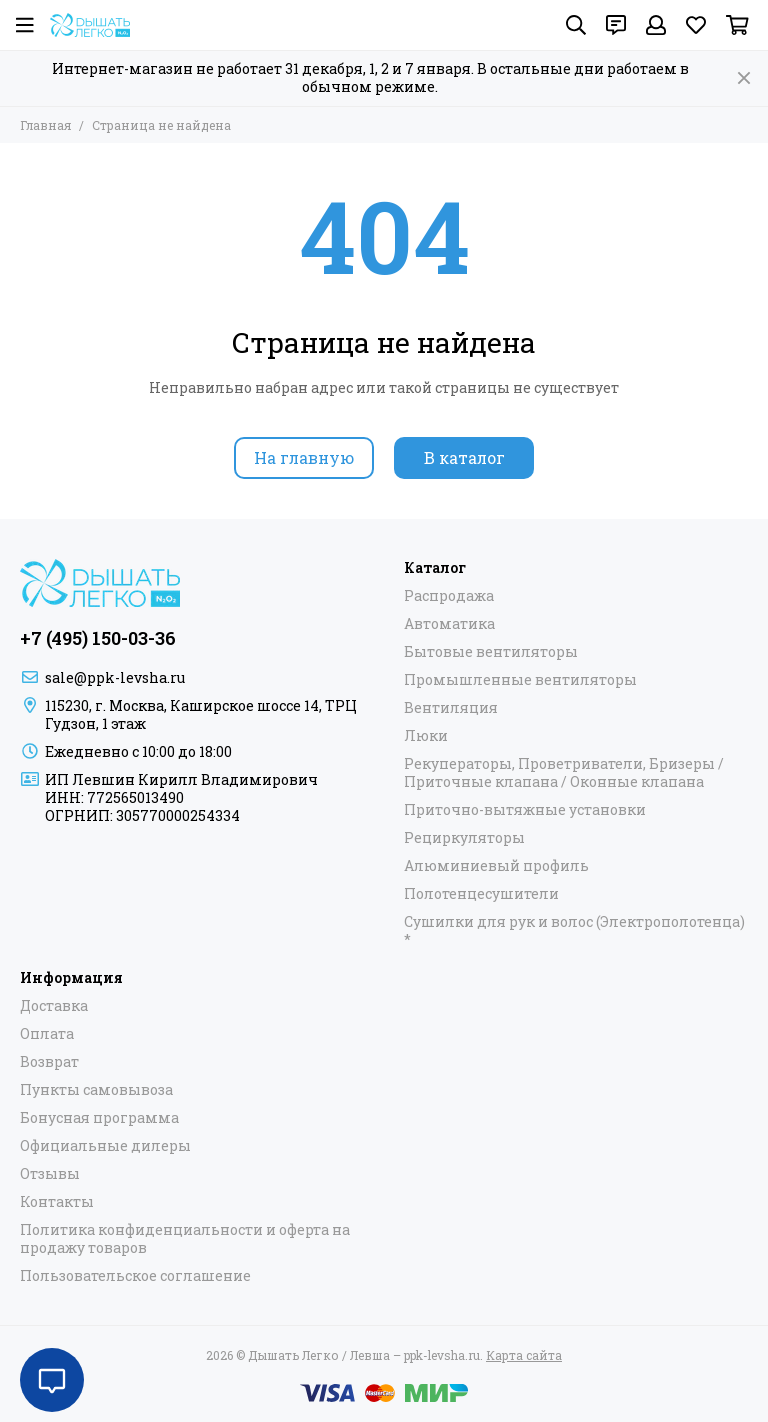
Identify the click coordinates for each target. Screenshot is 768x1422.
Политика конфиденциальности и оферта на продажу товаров (185, 1239)
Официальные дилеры (105, 1146)
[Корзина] (737, 25)
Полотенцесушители (481, 894)
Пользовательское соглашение (135, 1276)
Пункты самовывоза (96, 1090)
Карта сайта (524, 1355)
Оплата (47, 1034)
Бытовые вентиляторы (491, 652)
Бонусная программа (99, 1118)
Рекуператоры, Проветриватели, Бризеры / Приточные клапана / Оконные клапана (564, 773)
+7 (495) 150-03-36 (98, 638)
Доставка (54, 1006)
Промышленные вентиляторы (520, 680)
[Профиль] (656, 25)
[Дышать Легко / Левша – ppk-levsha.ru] (90, 25)
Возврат (49, 1062)
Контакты (57, 1202)
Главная (45, 125)
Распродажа (449, 596)
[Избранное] (696, 25)
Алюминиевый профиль (496, 866)
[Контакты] (616, 25)
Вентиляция (451, 708)
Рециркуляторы (464, 838)
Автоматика (449, 624)
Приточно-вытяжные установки (525, 810)
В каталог (464, 457)
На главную (304, 457)
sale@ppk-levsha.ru (115, 677)
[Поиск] (576, 25)
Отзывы (50, 1174)
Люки (426, 736)
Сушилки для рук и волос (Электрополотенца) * (574, 931)
